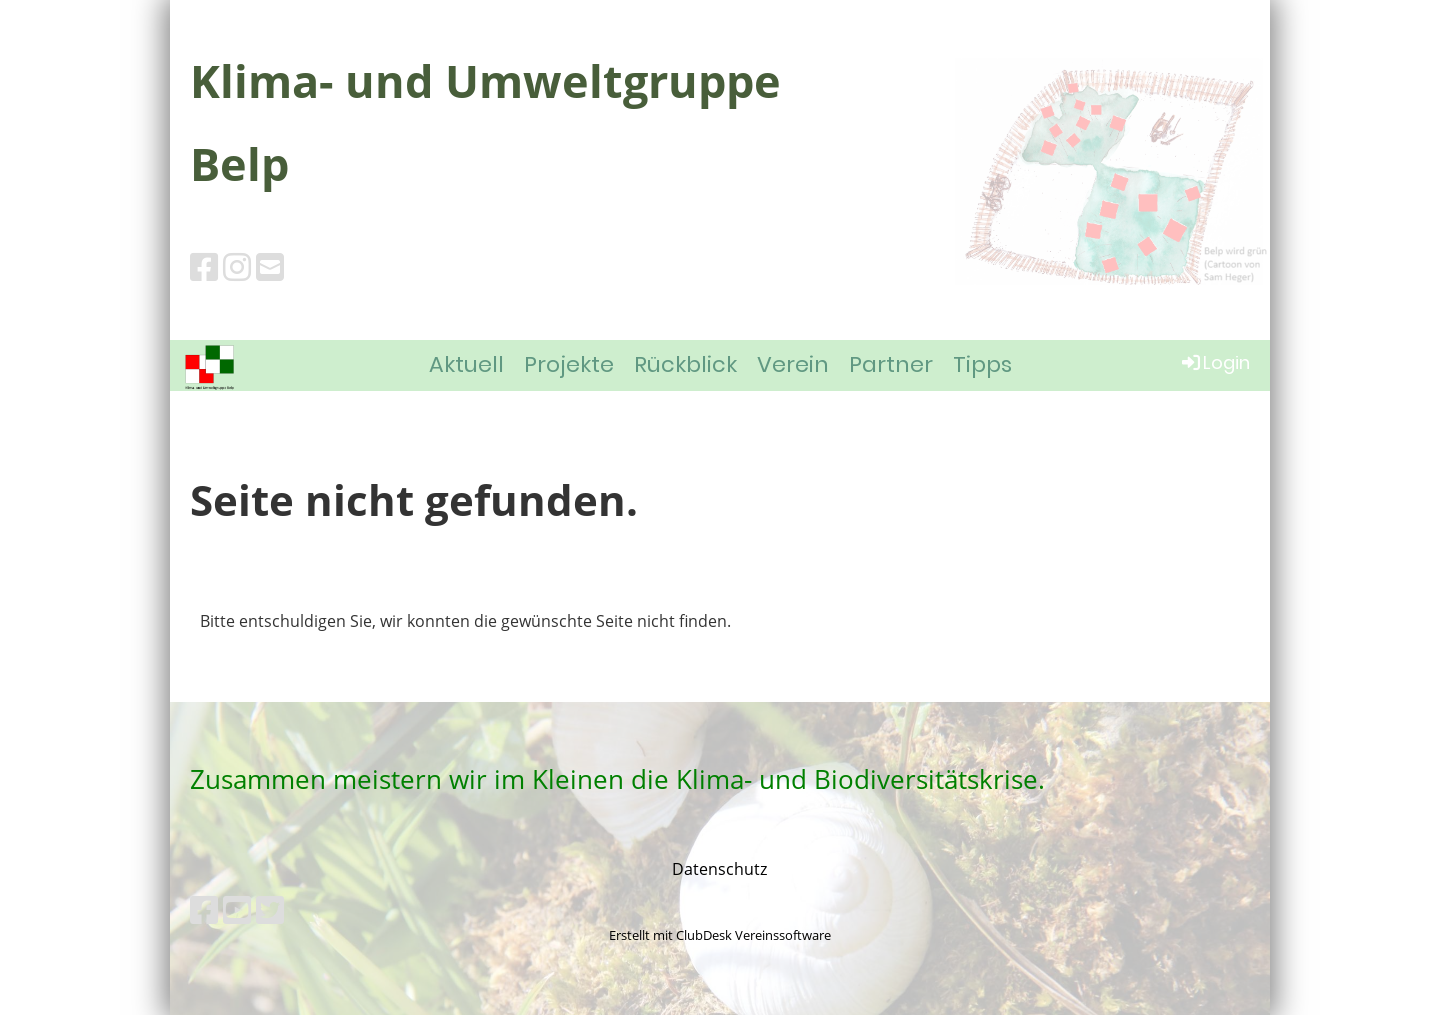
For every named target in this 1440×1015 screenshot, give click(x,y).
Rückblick (685, 364)
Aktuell (466, 364)
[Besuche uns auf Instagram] (237, 266)
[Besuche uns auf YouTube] (237, 909)
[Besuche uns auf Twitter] (270, 909)
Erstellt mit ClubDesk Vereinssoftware (720, 935)
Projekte (569, 364)
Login (1214, 362)
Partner (891, 364)
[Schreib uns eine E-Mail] (270, 266)
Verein (793, 364)
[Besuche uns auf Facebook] (204, 266)
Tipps (982, 364)
